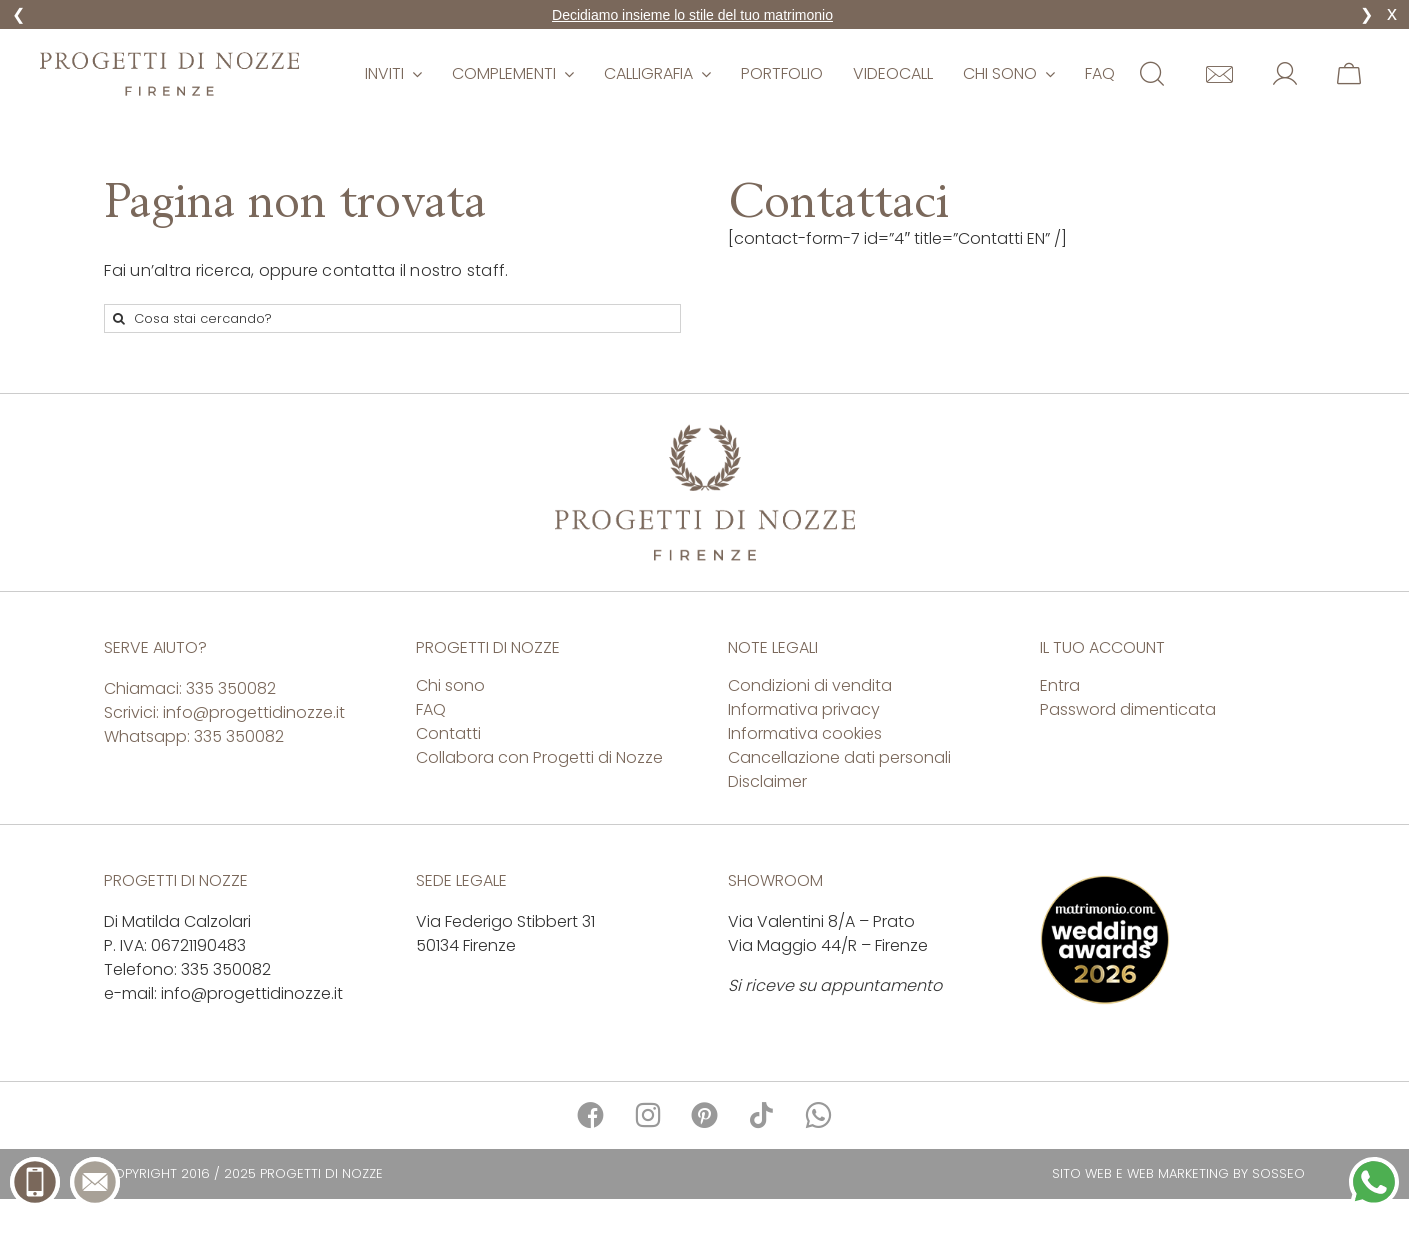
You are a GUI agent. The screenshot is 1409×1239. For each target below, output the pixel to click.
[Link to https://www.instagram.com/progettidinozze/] (647, 1115)
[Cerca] (118, 318)
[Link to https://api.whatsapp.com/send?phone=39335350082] (818, 1115)
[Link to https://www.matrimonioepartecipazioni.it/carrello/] (1349, 74)
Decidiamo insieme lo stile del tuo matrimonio (692, 15)
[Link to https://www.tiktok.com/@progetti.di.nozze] (761, 1115)
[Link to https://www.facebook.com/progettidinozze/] (590, 1115)
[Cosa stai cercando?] (392, 318)
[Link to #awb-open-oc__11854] (1152, 74)
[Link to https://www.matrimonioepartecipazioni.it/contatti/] (1219, 74)
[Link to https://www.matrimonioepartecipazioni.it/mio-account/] (1285, 74)
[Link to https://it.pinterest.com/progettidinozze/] (704, 1115)
